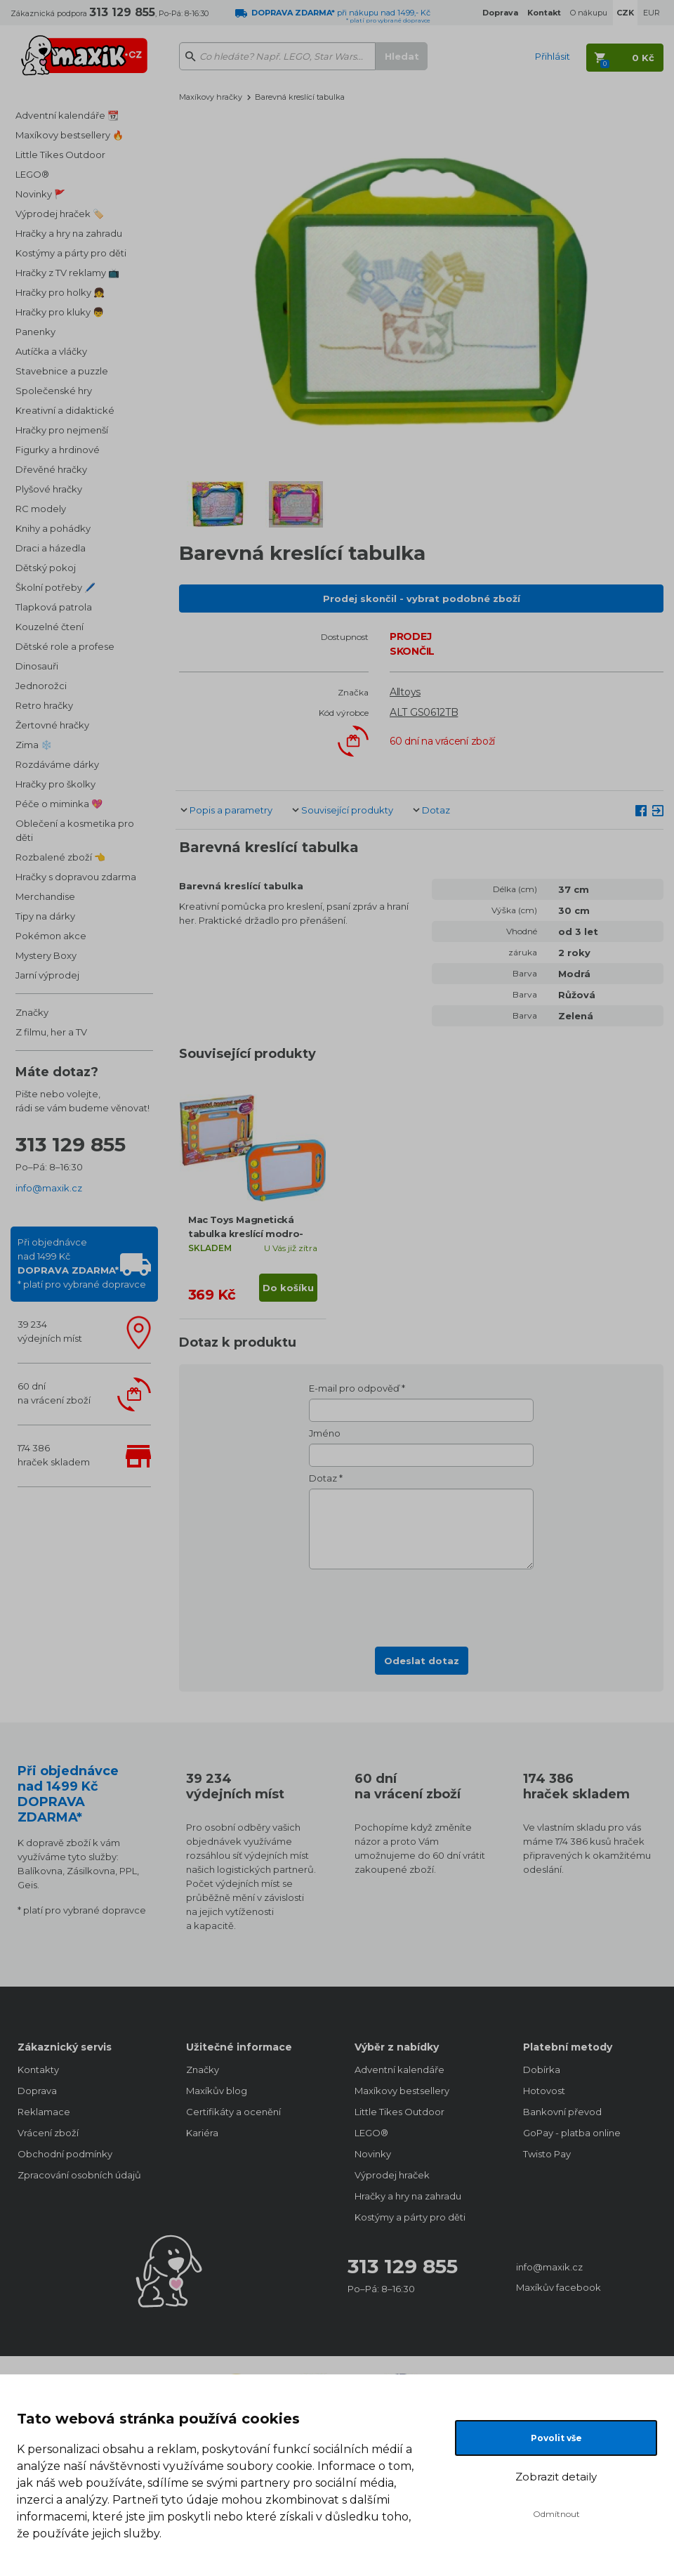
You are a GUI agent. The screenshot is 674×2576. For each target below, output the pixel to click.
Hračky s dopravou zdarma (75, 876)
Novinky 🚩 (40, 194)
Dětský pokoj (45, 567)
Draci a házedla (50, 548)
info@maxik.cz (48, 1188)
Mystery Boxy (46, 955)
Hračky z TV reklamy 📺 (67, 272)
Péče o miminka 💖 (59, 803)
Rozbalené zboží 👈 (60, 857)
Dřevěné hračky (51, 469)
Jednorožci (41, 685)
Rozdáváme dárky (57, 764)
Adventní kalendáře (399, 2069)
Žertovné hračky (52, 725)
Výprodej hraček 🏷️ (59, 213)
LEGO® (32, 174)
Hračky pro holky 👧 (60, 292)
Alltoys (405, 692)
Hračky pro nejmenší (61, 430)
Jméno (325, 1433)
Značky (31, 1012)
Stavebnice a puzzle (61, 371)
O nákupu (588, 13)
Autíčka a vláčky (51, 351)
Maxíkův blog (216, 2090)
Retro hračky (44, 705)
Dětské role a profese (64, 646)
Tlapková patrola (53, 607)
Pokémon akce (50, 935)
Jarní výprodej (47, 975)
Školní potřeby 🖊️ (55, 587)
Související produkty (347, 810)
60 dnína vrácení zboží (54, 1393)
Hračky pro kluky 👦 (59, 312)
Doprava (37, 2090)
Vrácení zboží (48, 2132)
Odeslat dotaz (421, 1660)
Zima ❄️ (33, 744)
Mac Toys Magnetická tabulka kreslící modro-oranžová (245, 1233)
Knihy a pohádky (53, 528)
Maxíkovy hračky (210, 97)
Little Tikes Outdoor (60, 154)
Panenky (35, 331)
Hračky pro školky (55, 784)
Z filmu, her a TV (51, 1032)
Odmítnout (556, 2514)
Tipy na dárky (45, 916)
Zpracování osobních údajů (79, 2175)
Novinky (373, 2153)
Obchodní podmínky (65, 2153)
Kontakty (38, 2069)
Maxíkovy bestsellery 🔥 (69, 134)
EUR (651, 13)
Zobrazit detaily (556, 2476)
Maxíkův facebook (558, 2287)
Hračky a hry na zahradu (68, 233)
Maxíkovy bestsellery (402, 2090)
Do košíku (288, 1287)
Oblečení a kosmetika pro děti (74, 830)
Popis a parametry (231, 810)
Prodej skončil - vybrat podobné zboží (421, 598)
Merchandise (45, 896)
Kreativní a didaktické (64, 410)
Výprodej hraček (392, 2175)
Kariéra (202, 2132)
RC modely (40, 508)
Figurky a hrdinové (57, 449)
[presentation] (421, 1603)
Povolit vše (556, 2438)
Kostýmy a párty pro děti (70, 253)
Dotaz (436, 810)
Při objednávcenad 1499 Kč (82, 1263)
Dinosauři (36, 666)
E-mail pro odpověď (354, 1388)
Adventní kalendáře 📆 (67, 115)
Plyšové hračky (48, 489)
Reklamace (44, 2111)
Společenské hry (53, 390)
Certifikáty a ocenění (233, 2111)
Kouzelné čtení (49, 626)
